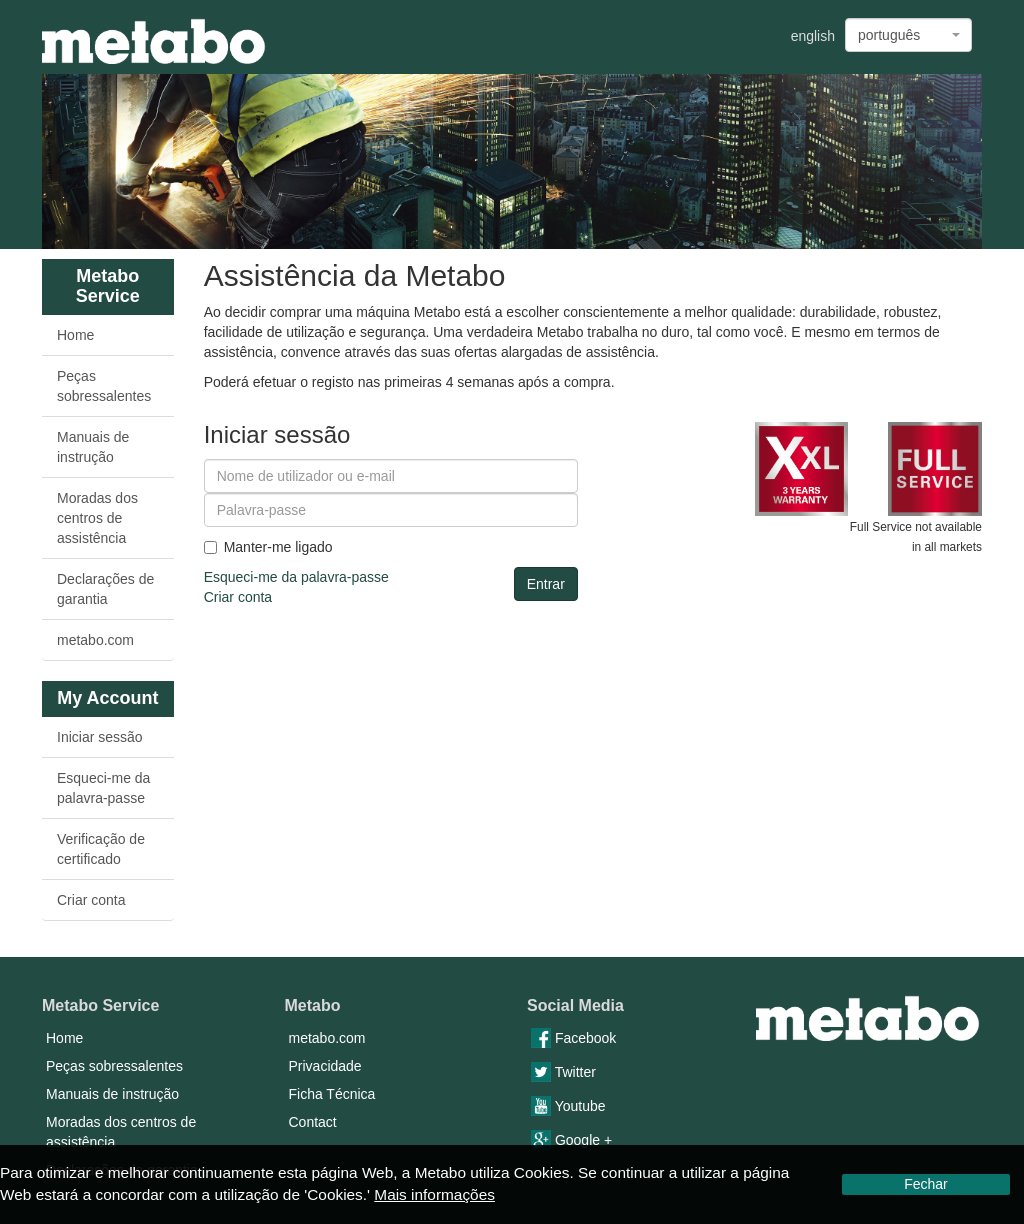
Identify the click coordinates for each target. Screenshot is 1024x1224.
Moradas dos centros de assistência (97, 518)
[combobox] (908, 35)
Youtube (568, 1106)
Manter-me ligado (268, 547)
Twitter (563, 1072)
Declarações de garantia (105, 589)
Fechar (926, 1184)
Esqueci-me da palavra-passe (103, 788)
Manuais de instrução (93, 447)
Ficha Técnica (332, 1094)
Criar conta (91, 900)
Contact (313, 1122)
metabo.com (95, 640)
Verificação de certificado (101, 849)
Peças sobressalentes (104, 386)
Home (75, 335)
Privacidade (325, 1066)
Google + (571, 1140)
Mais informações (434, 1194)
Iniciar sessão (100, 737)
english (813, 36)
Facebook (573, 1038)
